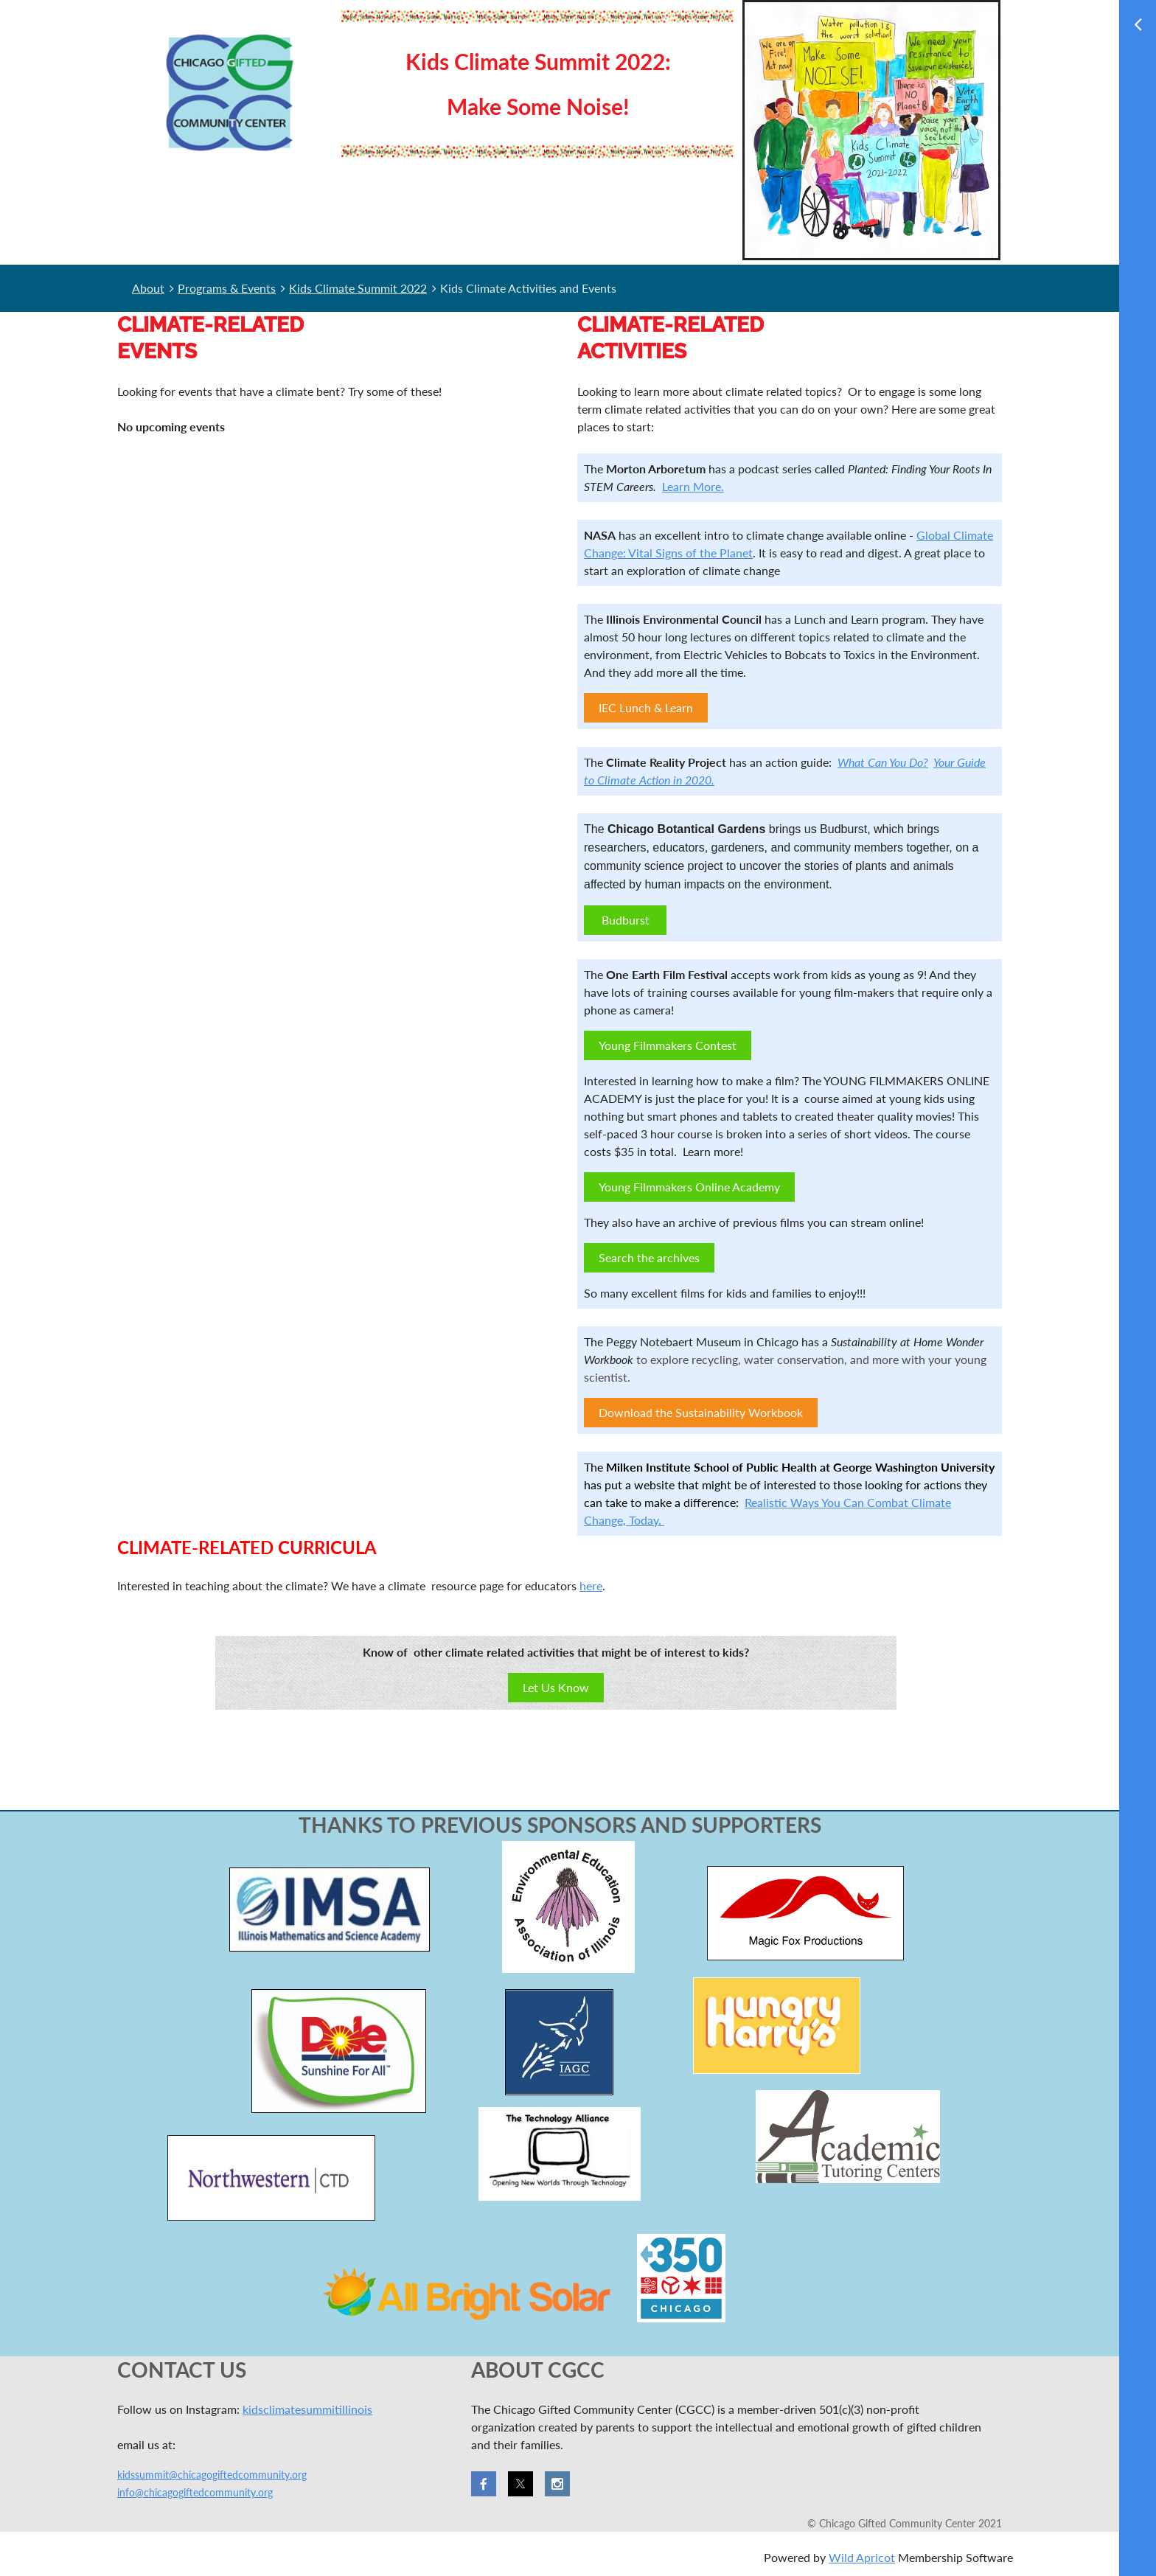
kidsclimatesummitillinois (307, 2409)
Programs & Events (227, 288)
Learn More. (693, 486)
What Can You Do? (883, 762)
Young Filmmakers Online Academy (689, 1187)
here (590, 1585)
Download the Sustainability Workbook (701, 1412)
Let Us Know (556, 1687)
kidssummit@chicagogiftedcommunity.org (212, 2474)
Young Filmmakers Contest (668, 1045)
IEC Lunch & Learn (646, 707)
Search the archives (649, 1257)
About (148, 288)
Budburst (626, 920)
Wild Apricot (862, 2557)
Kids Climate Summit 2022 (358, 288)
